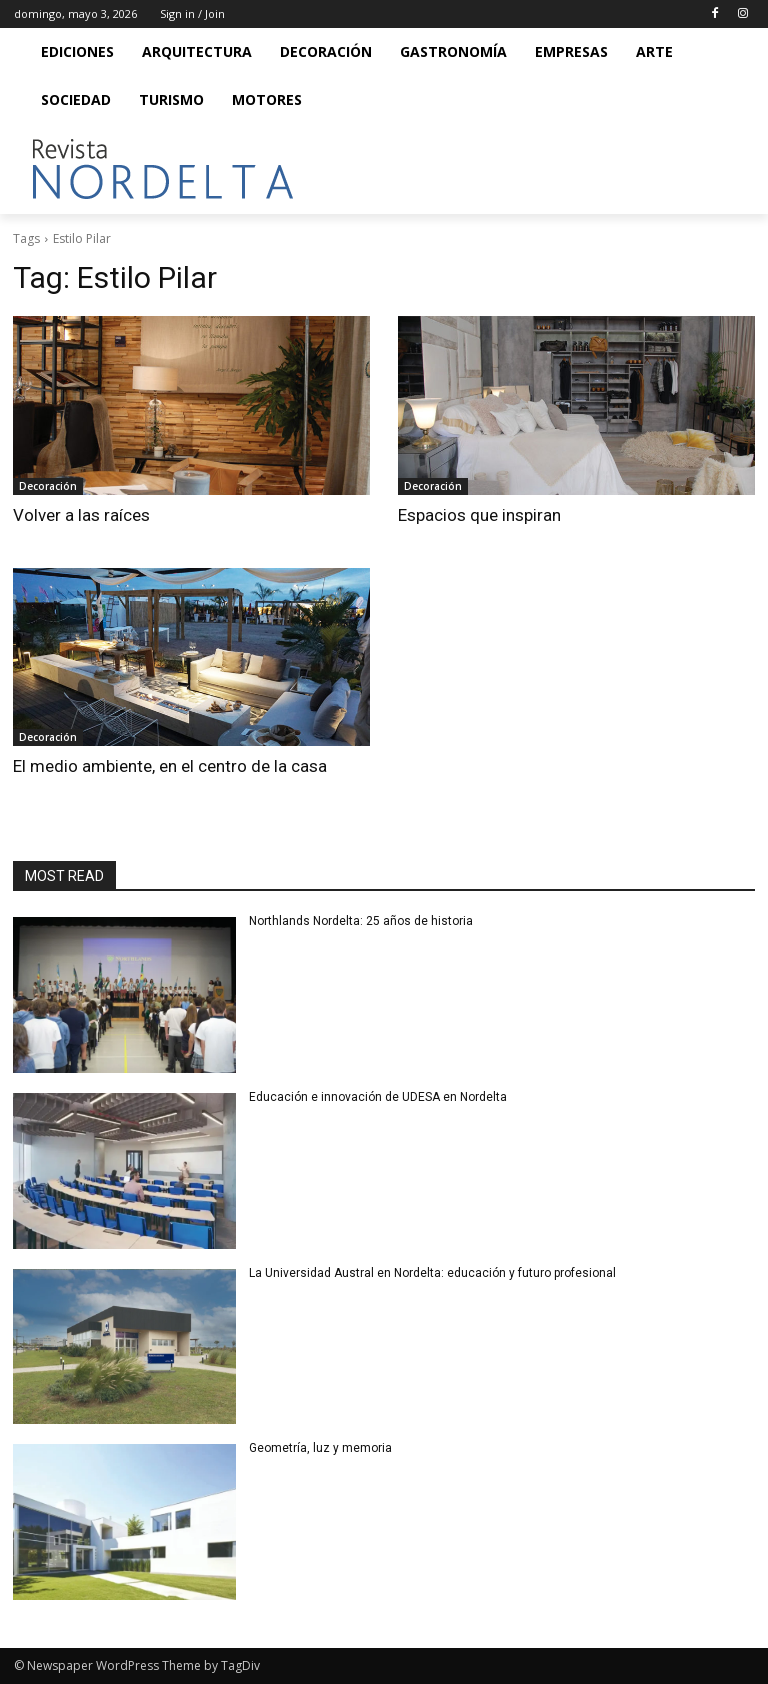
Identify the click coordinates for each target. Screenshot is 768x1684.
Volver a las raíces (81, 515)
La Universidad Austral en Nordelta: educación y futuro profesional (432, 1273)
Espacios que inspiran (479, 515)
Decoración (48, 486)
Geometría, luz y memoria (320, 1448)
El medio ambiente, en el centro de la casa (170, 766)
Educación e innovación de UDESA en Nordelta (379, 1097)
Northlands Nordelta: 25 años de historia (362, 921)
